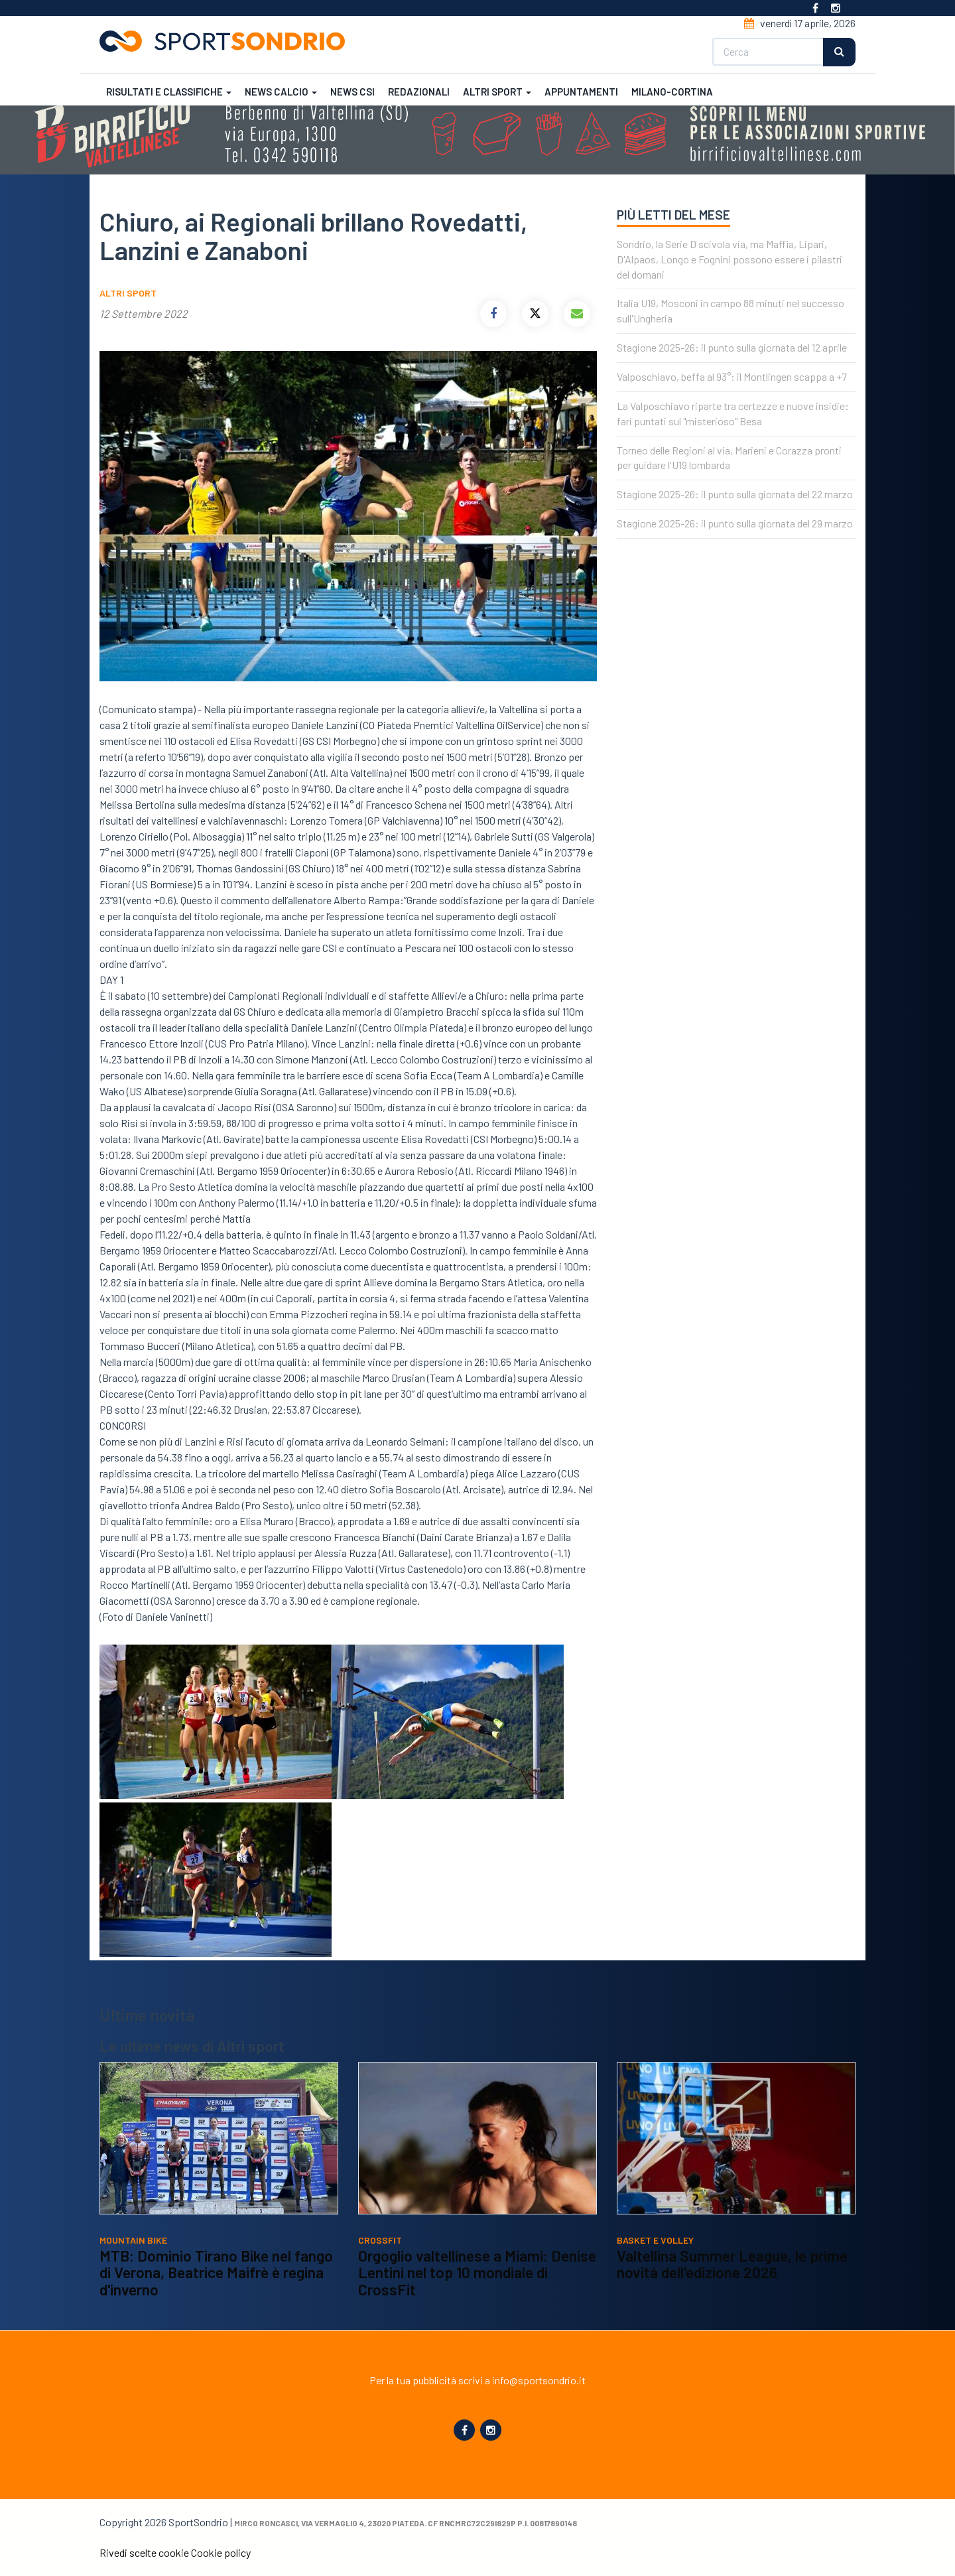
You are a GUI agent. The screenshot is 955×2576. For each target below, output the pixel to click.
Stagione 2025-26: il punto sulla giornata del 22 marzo (735, 494)
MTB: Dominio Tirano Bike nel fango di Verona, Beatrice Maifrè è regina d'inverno (216, 2272)
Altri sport (497, 92)
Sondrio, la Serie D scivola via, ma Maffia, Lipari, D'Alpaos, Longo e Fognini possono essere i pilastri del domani (729, 259)
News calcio (281, 92)
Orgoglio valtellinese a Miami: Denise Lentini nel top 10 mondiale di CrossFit (477, 2272)
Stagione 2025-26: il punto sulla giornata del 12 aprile (732, 347)
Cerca (839, 52)
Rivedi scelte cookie (144, 2552)
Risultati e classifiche (168, 92)
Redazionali (419, 92)
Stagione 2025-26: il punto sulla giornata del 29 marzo (735, 523)
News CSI (352, 92)
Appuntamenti (581, 92)
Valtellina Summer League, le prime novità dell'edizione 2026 (732, 2264)
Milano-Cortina (672, 92)
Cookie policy (221, 2552)
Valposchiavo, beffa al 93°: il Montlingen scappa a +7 (732, 376)
